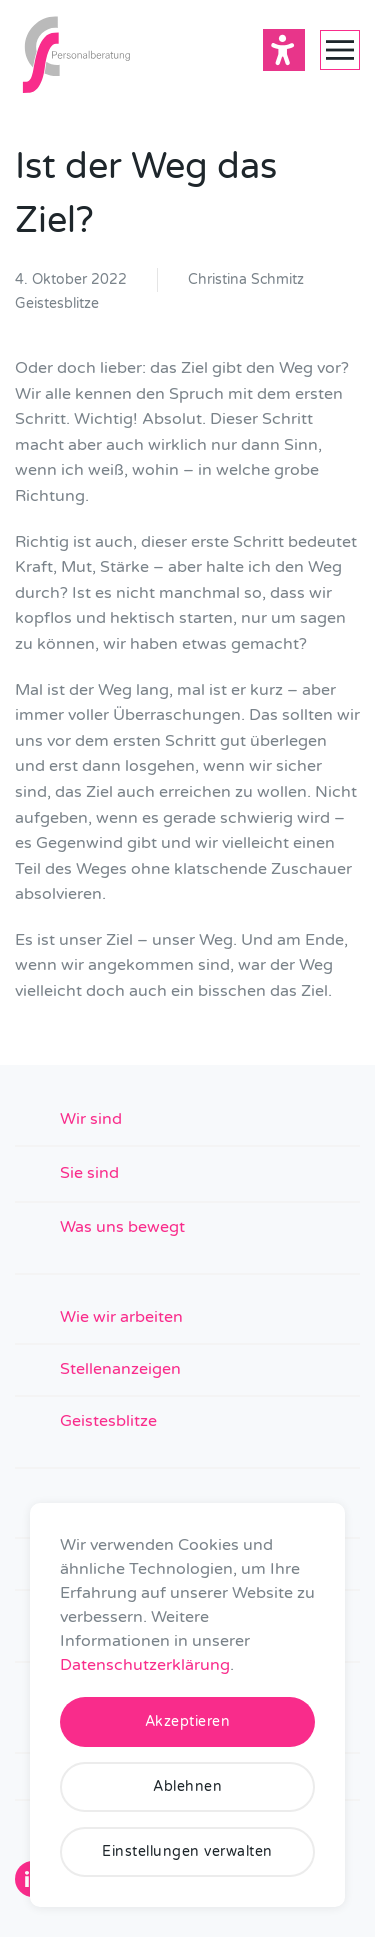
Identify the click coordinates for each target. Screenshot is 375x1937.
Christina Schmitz (246, 279)
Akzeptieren (188, 1721)
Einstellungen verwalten (187, 1851)
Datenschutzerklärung (145, 1665)
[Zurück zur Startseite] (75, 50)
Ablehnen (187, 1786)
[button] (340, 50)
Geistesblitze (57, 303)
